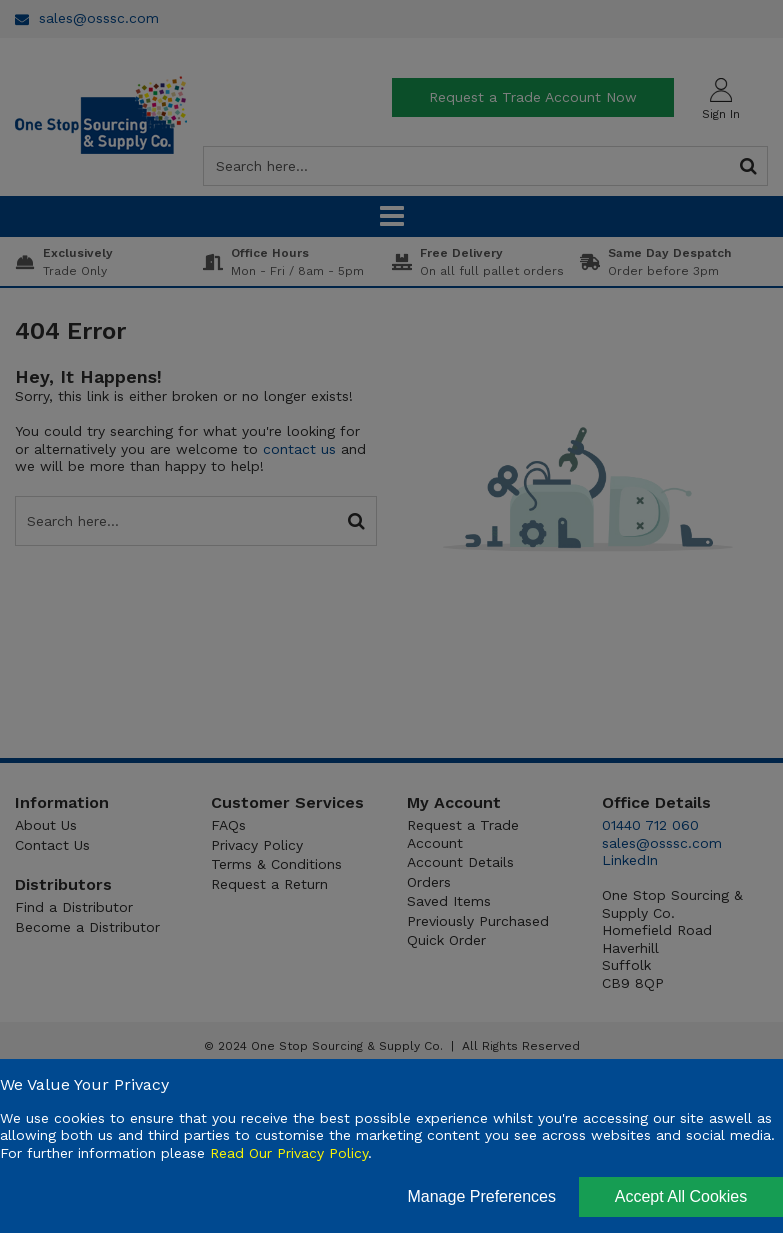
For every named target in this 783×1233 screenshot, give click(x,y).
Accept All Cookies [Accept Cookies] (681, 1196)
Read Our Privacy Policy (289, 1153)
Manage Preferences (481, 1196)
